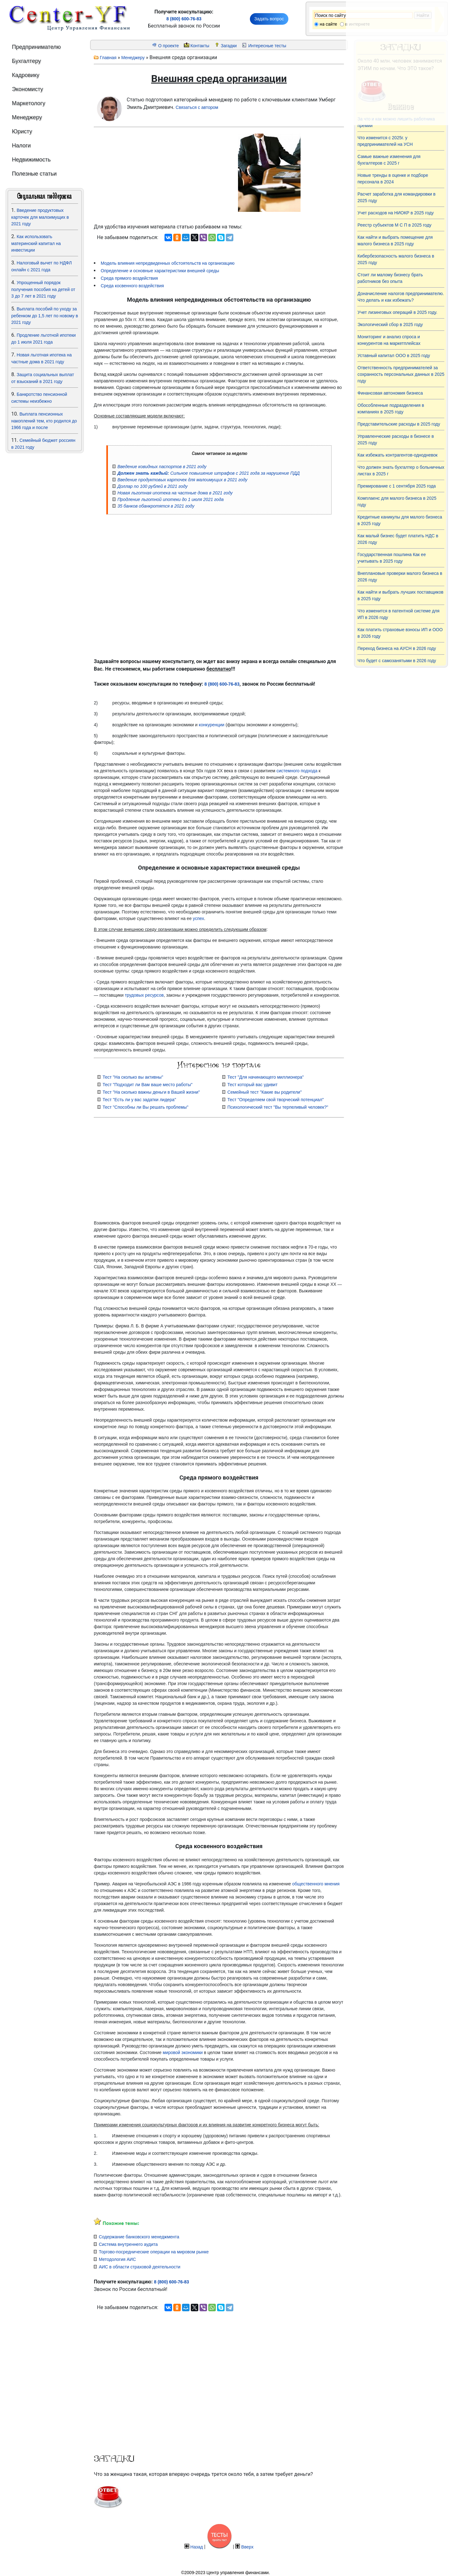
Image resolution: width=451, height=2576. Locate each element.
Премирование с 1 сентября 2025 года (396, 485)
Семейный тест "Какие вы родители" (264, 1092)
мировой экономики (183, 2052)
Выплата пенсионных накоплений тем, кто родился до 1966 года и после (44, 420)
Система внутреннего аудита (128, 2244)
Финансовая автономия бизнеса (390, 393)
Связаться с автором (197, 107)
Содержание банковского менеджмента (139, 2236)
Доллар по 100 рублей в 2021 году (152, 486)
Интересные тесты (267, 45)
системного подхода (296, 770)
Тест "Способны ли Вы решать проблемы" (145, 1107)
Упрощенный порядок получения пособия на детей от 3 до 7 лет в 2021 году (43, 289)
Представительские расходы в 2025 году (398, 424)
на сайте (328, 24)
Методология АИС (117, 2259)
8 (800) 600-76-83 (183, 18)
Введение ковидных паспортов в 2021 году (161, 466)
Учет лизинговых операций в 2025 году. (397, 312)
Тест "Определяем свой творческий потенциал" (275, 1099)
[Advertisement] (45, 538)
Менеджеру (133, 57)
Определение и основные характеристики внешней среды (160, 270)
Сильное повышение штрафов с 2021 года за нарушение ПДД (208, 473)
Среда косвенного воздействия (132, 285)
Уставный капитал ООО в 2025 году (393, 355)
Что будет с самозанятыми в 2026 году (396, 660)
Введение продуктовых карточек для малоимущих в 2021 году (40, 217)
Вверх (247, 2546)
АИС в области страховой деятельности (139, 2266)
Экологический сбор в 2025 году (390, 324)
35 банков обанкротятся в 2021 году (155, 506)
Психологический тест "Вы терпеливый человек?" (277, 1107)
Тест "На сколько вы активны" (133, 1077)
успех (198, 918)
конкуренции (212, 724)
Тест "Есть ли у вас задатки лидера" (139, 1099)
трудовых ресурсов (144, 995)
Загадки (229, 45)
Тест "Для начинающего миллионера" (265, 1077)
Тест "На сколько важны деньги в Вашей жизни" (151, 1092)
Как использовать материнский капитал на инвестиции (36, 243)
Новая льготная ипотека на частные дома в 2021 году (174, 492)
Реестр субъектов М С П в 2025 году (394, 224)
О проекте (168, 45)
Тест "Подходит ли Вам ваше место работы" (148, 1084)
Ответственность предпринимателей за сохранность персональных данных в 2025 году (400, 374)
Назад (196, 2546)
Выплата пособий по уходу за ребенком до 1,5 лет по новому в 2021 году (44, 315)
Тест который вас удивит (252, 1084)
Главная (108, 57)
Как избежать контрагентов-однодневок (397, 454)
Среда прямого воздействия (129, 278)
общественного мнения (315, 1883)
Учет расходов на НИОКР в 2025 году (395, 212)
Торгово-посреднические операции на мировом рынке (154, 2251)
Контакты (199, 45)
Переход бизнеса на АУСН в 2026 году (396, 648)
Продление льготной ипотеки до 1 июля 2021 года (170, 499)
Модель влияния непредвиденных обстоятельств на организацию (168, 263)
